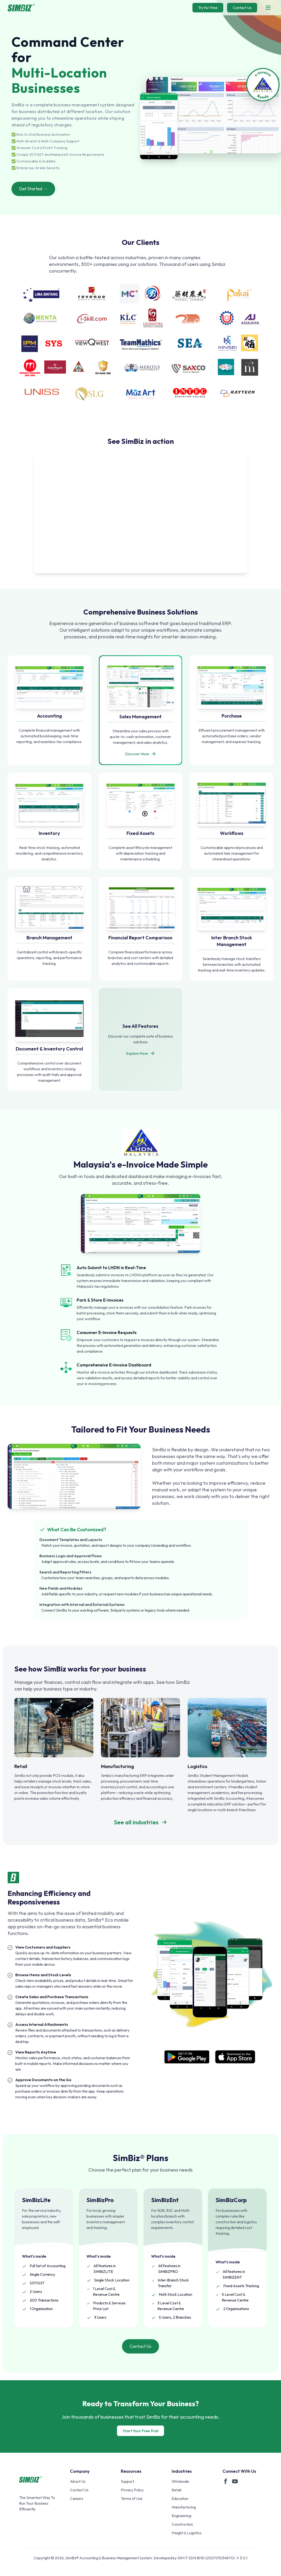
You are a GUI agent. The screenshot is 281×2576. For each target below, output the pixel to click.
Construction (182, 2524)
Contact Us (242, 7)
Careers (76, 2498)
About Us (77, 2481)
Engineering (181, 2515)
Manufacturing (120, 1770)
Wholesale (180, 2481)
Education (180, 2498)
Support (127, 2481)
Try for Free (207, 7)
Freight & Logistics (186, 2532)
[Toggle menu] (268, 7)
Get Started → (33, 188)
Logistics (200, 1770)
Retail (23, 1770)
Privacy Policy (132, 2490)
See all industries (140, 1826)
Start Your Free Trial (140, 2434)
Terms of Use (132, 2498)
